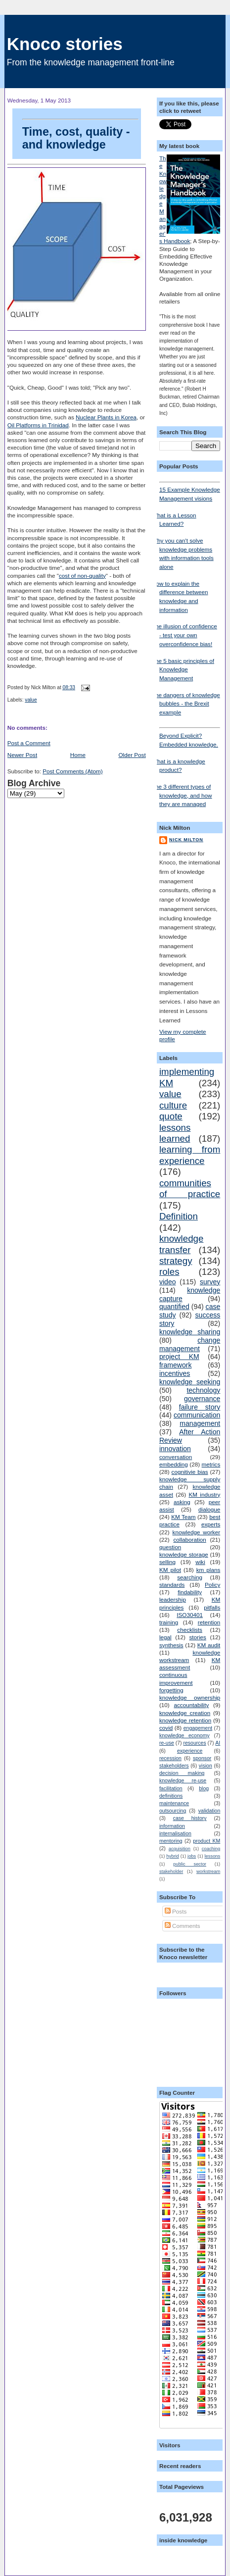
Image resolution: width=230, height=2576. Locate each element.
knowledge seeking (189, 1382)
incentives (174, 1373)
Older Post (131, 755)
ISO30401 (190, 1615)
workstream (208, 1871)
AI (217, 1743)
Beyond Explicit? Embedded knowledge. (189, 737)
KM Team (183, 1517)
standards (171, 1584)
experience (189, 1751)
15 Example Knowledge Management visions (189, 492)
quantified (174, 1307)
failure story (199, 1407)
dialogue (209, 1509)
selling (167, 1562)
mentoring (171, 1841)
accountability (191, 1705)
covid (166, 1727)
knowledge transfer (181, 1244)
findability (190, 1592)
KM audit (209, 1645)
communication (197, 1415)
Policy (212, 1584)
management (200, 1423)
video (167, 1282)
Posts (175, 1911)
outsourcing (172, 1811)
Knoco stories (65, 43)
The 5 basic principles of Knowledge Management (183, 669)
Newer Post (22, 755)
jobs (191, 1856)
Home (78, 755)
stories (197, 1637)
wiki (200, 1562)
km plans (208, 1569)
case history (190, 1818)
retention (209, 1622)
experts (210, 1524)
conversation (175, 1457)
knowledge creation (184, 1713)
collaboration (189, 1539)
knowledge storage (183, 1554)
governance (202, 1399)
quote (171, 1116)
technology (203, 1390)
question (170, 1547)
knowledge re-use (182, 1780)
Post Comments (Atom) (72, 771)
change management (189, 1344)
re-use (166, 1743)
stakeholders (174, 1765)
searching (189, 1577)
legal (165, 1637)
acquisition (179, 1848)
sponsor (202, 1758)
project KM (179, 1357)
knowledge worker (197, 1532)
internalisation (175, 1833)
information (172, 1826)
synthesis (171, 1645)
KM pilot (170, 1569)
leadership (172, 1599)
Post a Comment (28, 743)
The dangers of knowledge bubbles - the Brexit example (186, 703)
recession (170, 1758)
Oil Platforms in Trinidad (38, 425)
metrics (211, 1464)
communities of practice (189, 1188)
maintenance (174, 1803)
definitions (171, 1796)
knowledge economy (184, 1735)
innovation (175, 1449)
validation (209, 1811)
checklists (189, 1629)
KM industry (204, 1494)
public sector (189, 1864)
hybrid (172, 1856)
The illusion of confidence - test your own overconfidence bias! (184, 635)
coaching (211, 1848)
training (168, 1622)
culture (173, 1105)
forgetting (171, 1690)
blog (204, 1788)
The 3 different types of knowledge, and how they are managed (182, 795)
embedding (173, 1464)
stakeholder (171, 1871)
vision (205, 1765)
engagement (198, 1728)
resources (194, 1743)
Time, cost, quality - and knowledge (80, 135)
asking (182, 1502)
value (31, 700)
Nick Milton (186, 839)
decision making (181, 1773)
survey (210, 1282)
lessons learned (174, 1133)
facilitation (171, 1788)
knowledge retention (185, 1720)
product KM (206, 1841)
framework (175, 1365)
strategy (175, 1261)
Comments (182, 1925)
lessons (213, 1856)
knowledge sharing (189, 1332)
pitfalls (212, 1607)
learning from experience (189, 1154)
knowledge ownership (189, 1697)
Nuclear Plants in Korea (106, 417)
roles (169, 1271)
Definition (178, 1216)
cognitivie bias (190, 1471)
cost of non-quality (82, 575)
